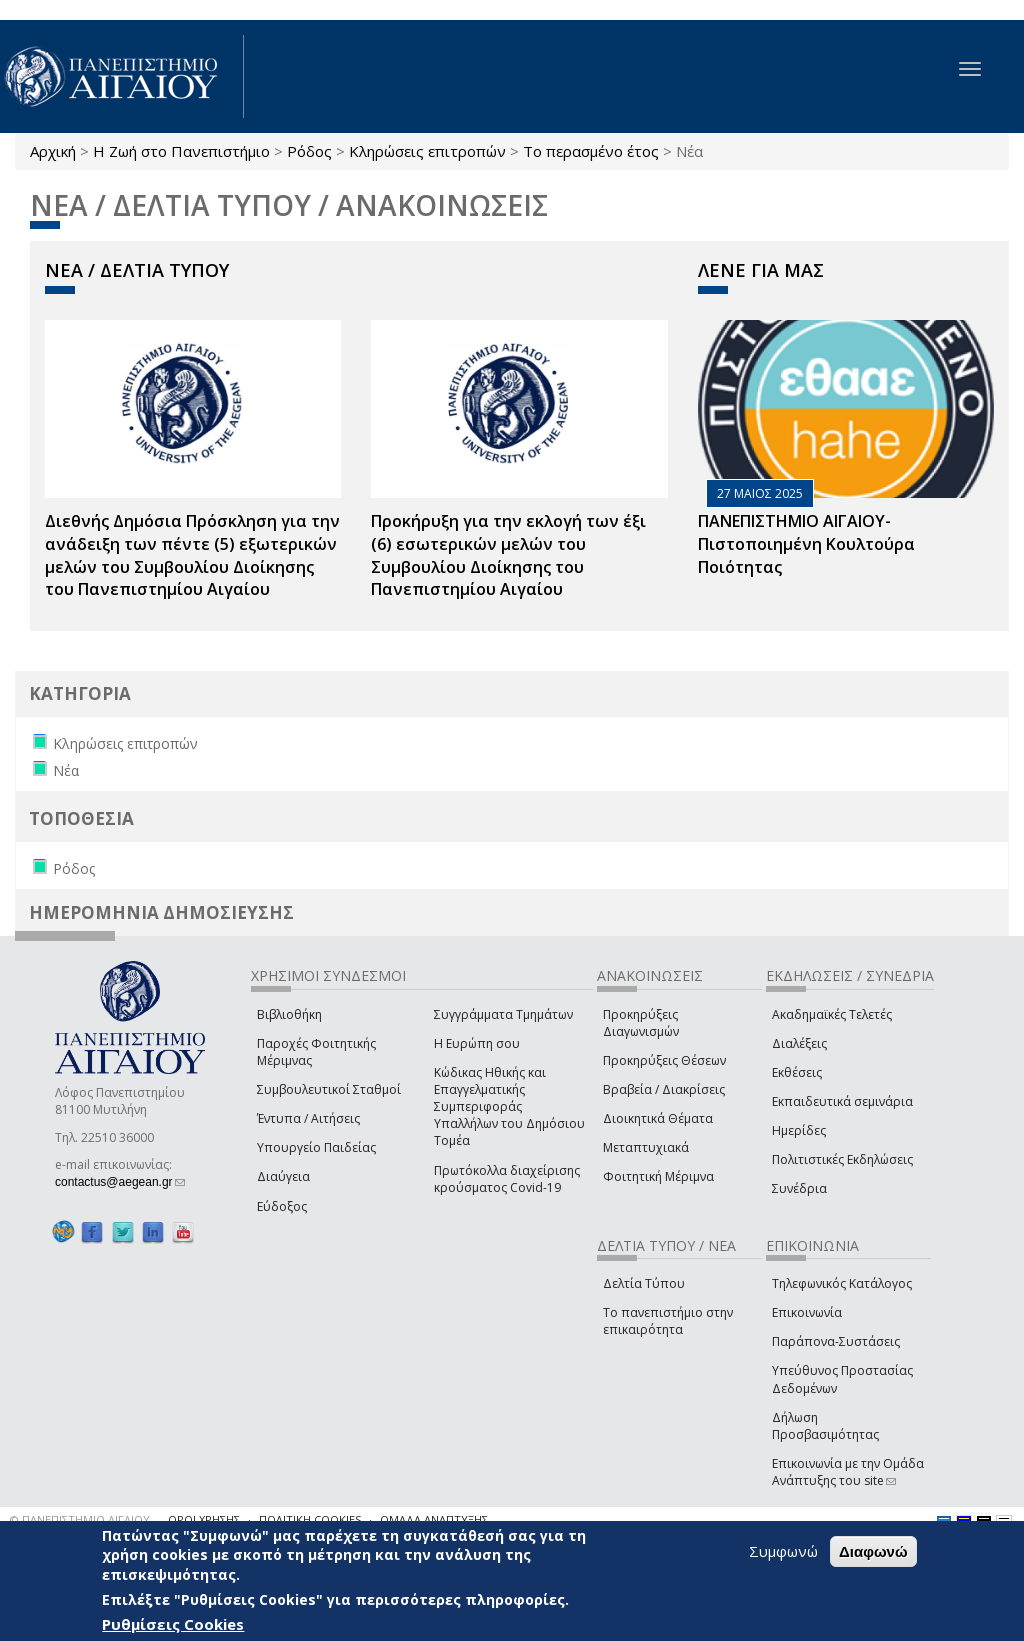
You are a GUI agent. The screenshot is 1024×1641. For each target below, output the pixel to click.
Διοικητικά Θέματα (658, 1118)
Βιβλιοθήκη (289, 1014)
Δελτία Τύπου (644, 1283)
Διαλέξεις (799, 1043)
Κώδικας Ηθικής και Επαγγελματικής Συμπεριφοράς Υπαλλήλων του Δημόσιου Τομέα (509, 1107)
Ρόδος (309, 151)
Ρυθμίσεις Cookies (173, 1624)
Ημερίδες (799, 1130)
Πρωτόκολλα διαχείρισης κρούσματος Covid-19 (507, 1179)
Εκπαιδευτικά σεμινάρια (842, 1101)
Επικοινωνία (807, 1312)
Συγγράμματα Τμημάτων (503, 1014)
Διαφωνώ (873, 1551)
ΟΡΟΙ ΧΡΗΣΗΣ (204, 1519)
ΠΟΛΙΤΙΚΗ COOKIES (310, 1519)
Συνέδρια (799, 1188)
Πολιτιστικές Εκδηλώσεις (842, 1159)
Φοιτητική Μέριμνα (658, 1176)
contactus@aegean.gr (120, 1182)
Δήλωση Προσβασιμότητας (825, 1426)
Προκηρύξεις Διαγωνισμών (641, 1023)
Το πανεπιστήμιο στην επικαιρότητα (668, 1321)
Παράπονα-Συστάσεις (836, 1341)
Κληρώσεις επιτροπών (427, 151)
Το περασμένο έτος (591, 151)
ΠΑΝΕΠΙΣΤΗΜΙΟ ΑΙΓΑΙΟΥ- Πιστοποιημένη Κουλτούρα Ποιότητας (806, 544)
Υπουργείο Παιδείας (316, 1147)
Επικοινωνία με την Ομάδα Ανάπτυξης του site (848, 1472)
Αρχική (53, 151)
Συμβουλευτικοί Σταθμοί (329, 1089)
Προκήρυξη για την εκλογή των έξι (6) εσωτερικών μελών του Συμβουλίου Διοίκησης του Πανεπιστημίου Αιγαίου (508, 555)
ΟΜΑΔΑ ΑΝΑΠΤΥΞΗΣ (434, 1519)
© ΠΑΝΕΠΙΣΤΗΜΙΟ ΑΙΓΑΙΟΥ (80, 1519)
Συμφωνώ (783, 1551)
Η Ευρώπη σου (477, 1043)
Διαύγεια (283, 1176)
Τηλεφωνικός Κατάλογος (842, 1283)
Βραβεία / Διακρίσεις (664, 1089)
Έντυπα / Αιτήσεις (308, 1118)
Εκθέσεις (797, 1072)
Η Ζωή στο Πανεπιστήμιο (181, 151)
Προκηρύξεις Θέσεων (664, 1060)
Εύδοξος (282, 1206)
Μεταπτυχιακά (646, 1147)
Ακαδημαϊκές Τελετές (832, 1014)
